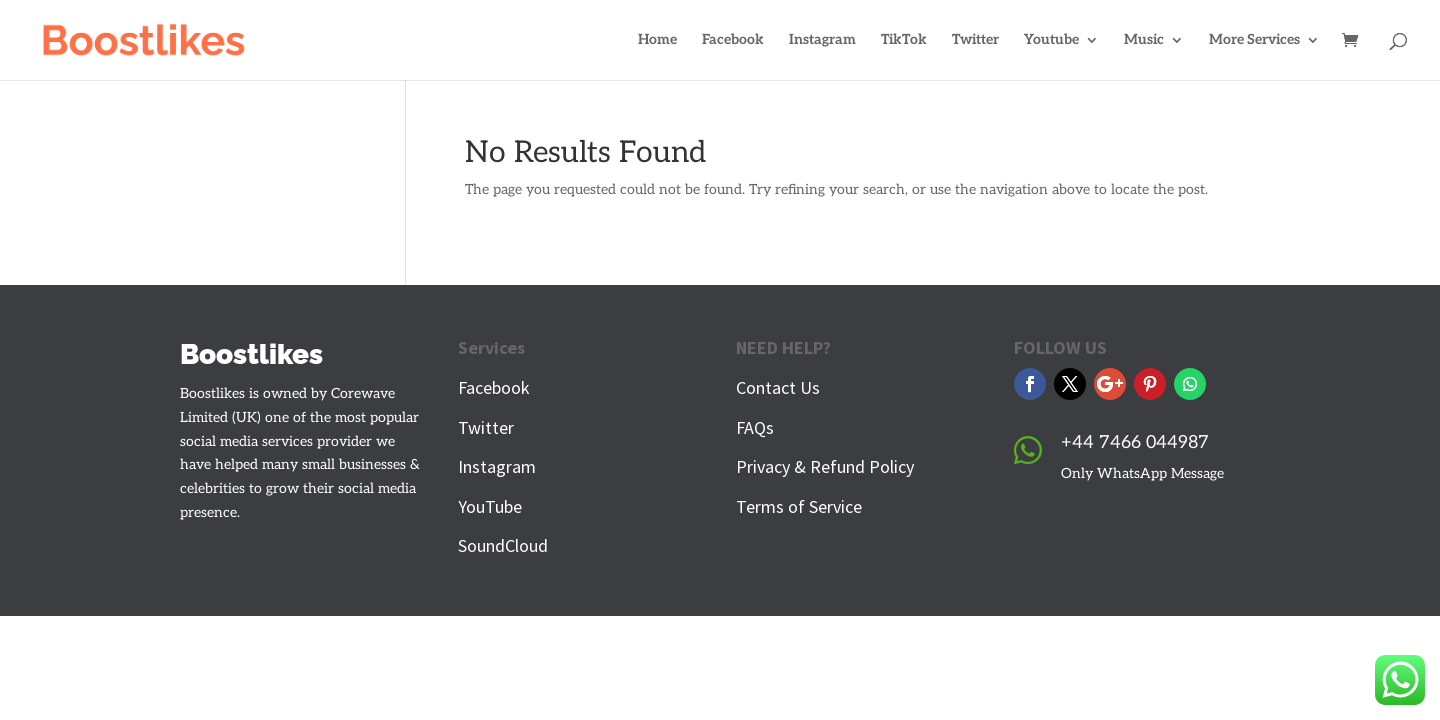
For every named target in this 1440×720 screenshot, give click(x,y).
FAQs (755, 427)
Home (657, 40)
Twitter (975, 40)
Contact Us (778, 387)
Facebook (733, 40)
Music (1144, 40)
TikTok (904, 40)
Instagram (822, 40)
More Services (1254, 40)
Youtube (1051, 40)
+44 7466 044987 (1135, 442)
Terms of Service (799, 506)
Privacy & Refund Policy (825, 466)
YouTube (490, 506)
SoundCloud (503, 545)
